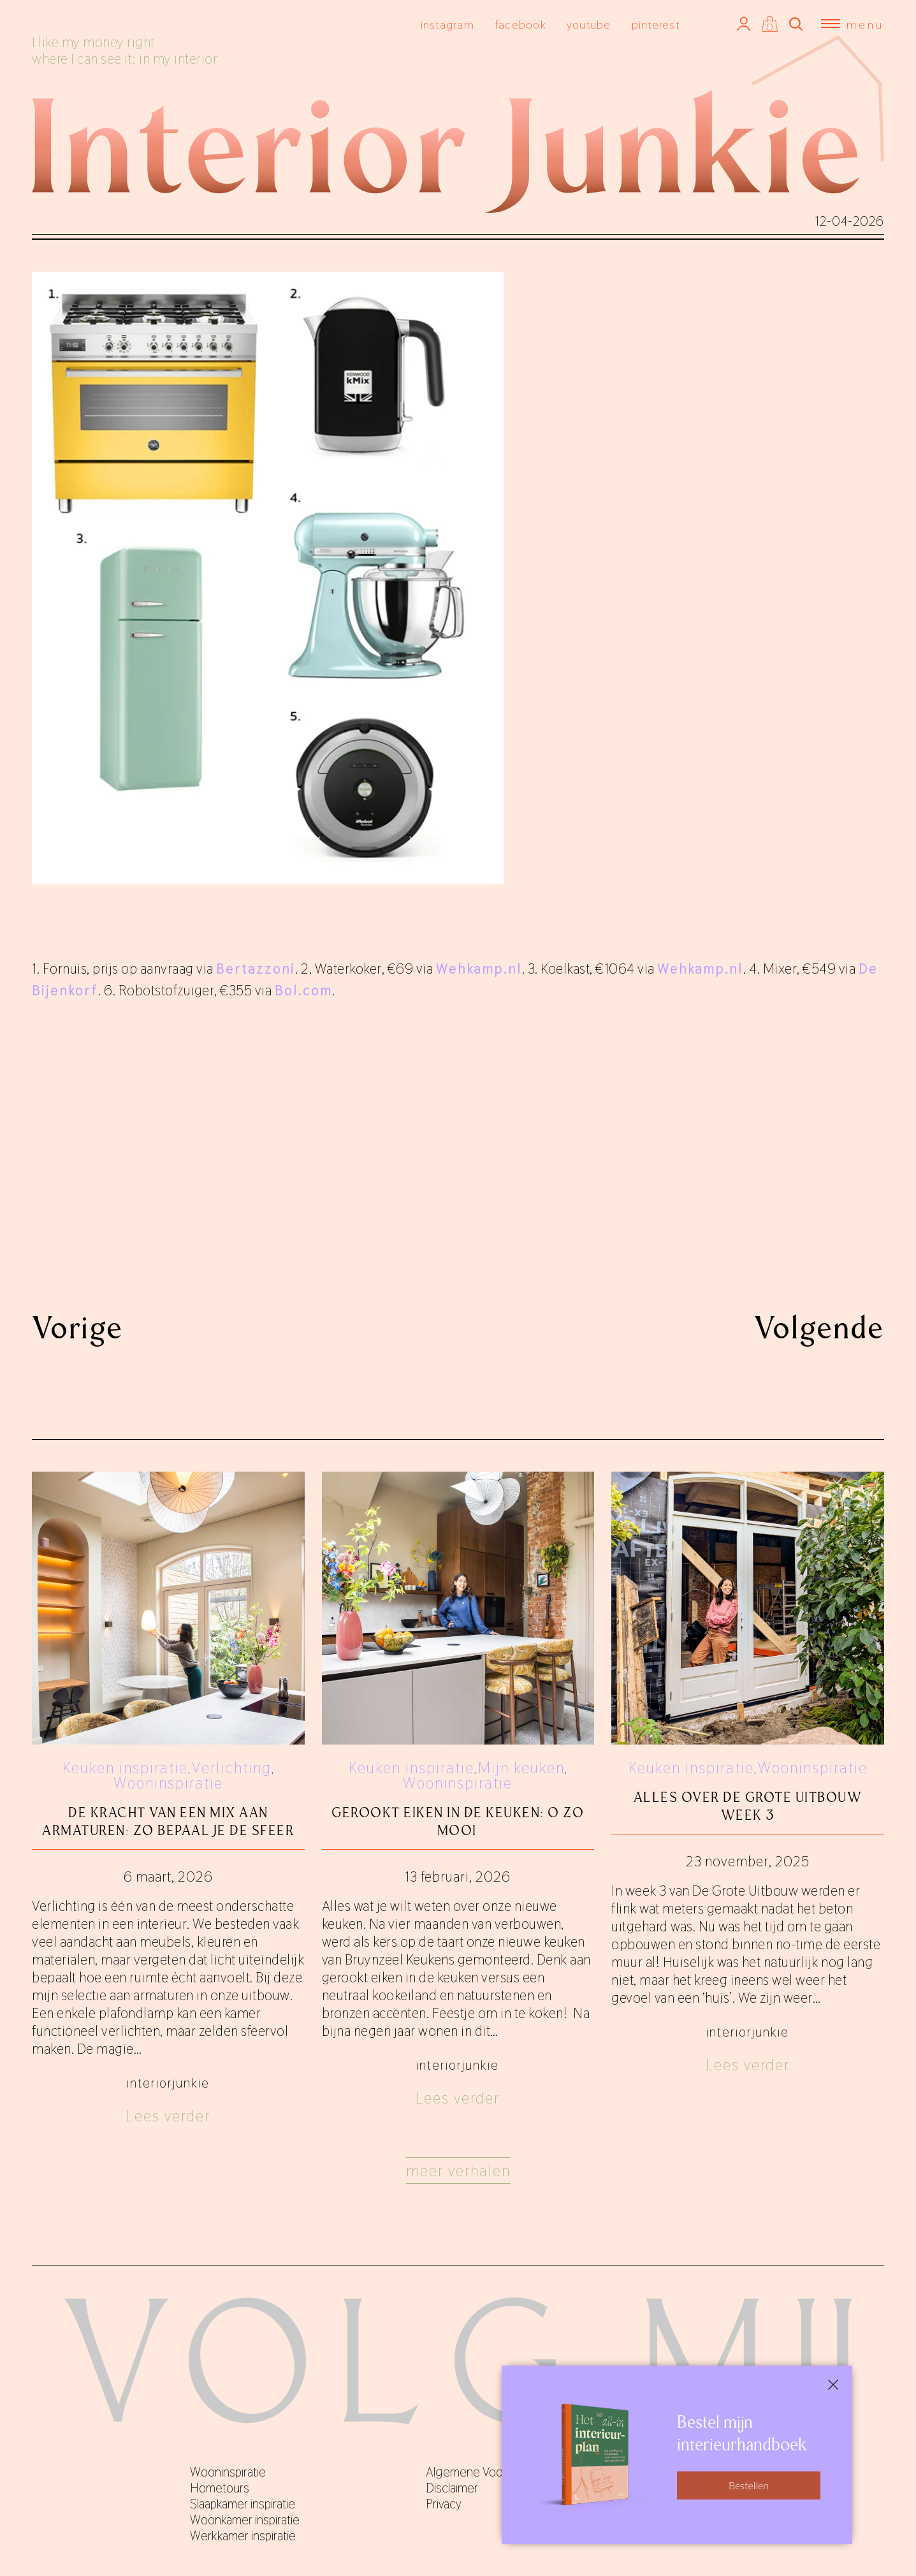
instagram (447, 24)
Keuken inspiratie (125, 1768)
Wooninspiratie (168, 1783)
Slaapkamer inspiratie (242, 2504)
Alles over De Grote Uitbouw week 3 (748, 1806)
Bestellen (749, 2485)
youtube (589, 24)
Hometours (219, 2488)
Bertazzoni (255, 968)
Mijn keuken (521, 1768)
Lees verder (168, 2116)
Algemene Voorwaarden (488, 2472)
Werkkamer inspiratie (243, 2536)
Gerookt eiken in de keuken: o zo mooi (457, 1821)
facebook (520, 24)
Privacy (444, 2504)
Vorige (77, 1327)
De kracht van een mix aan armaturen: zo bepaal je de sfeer (168, 1821)
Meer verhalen (458, 2171)
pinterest (656, 24)
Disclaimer (452, 2488)
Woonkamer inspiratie (245, 2520)
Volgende (819, 1327)
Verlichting (232, 1768)
